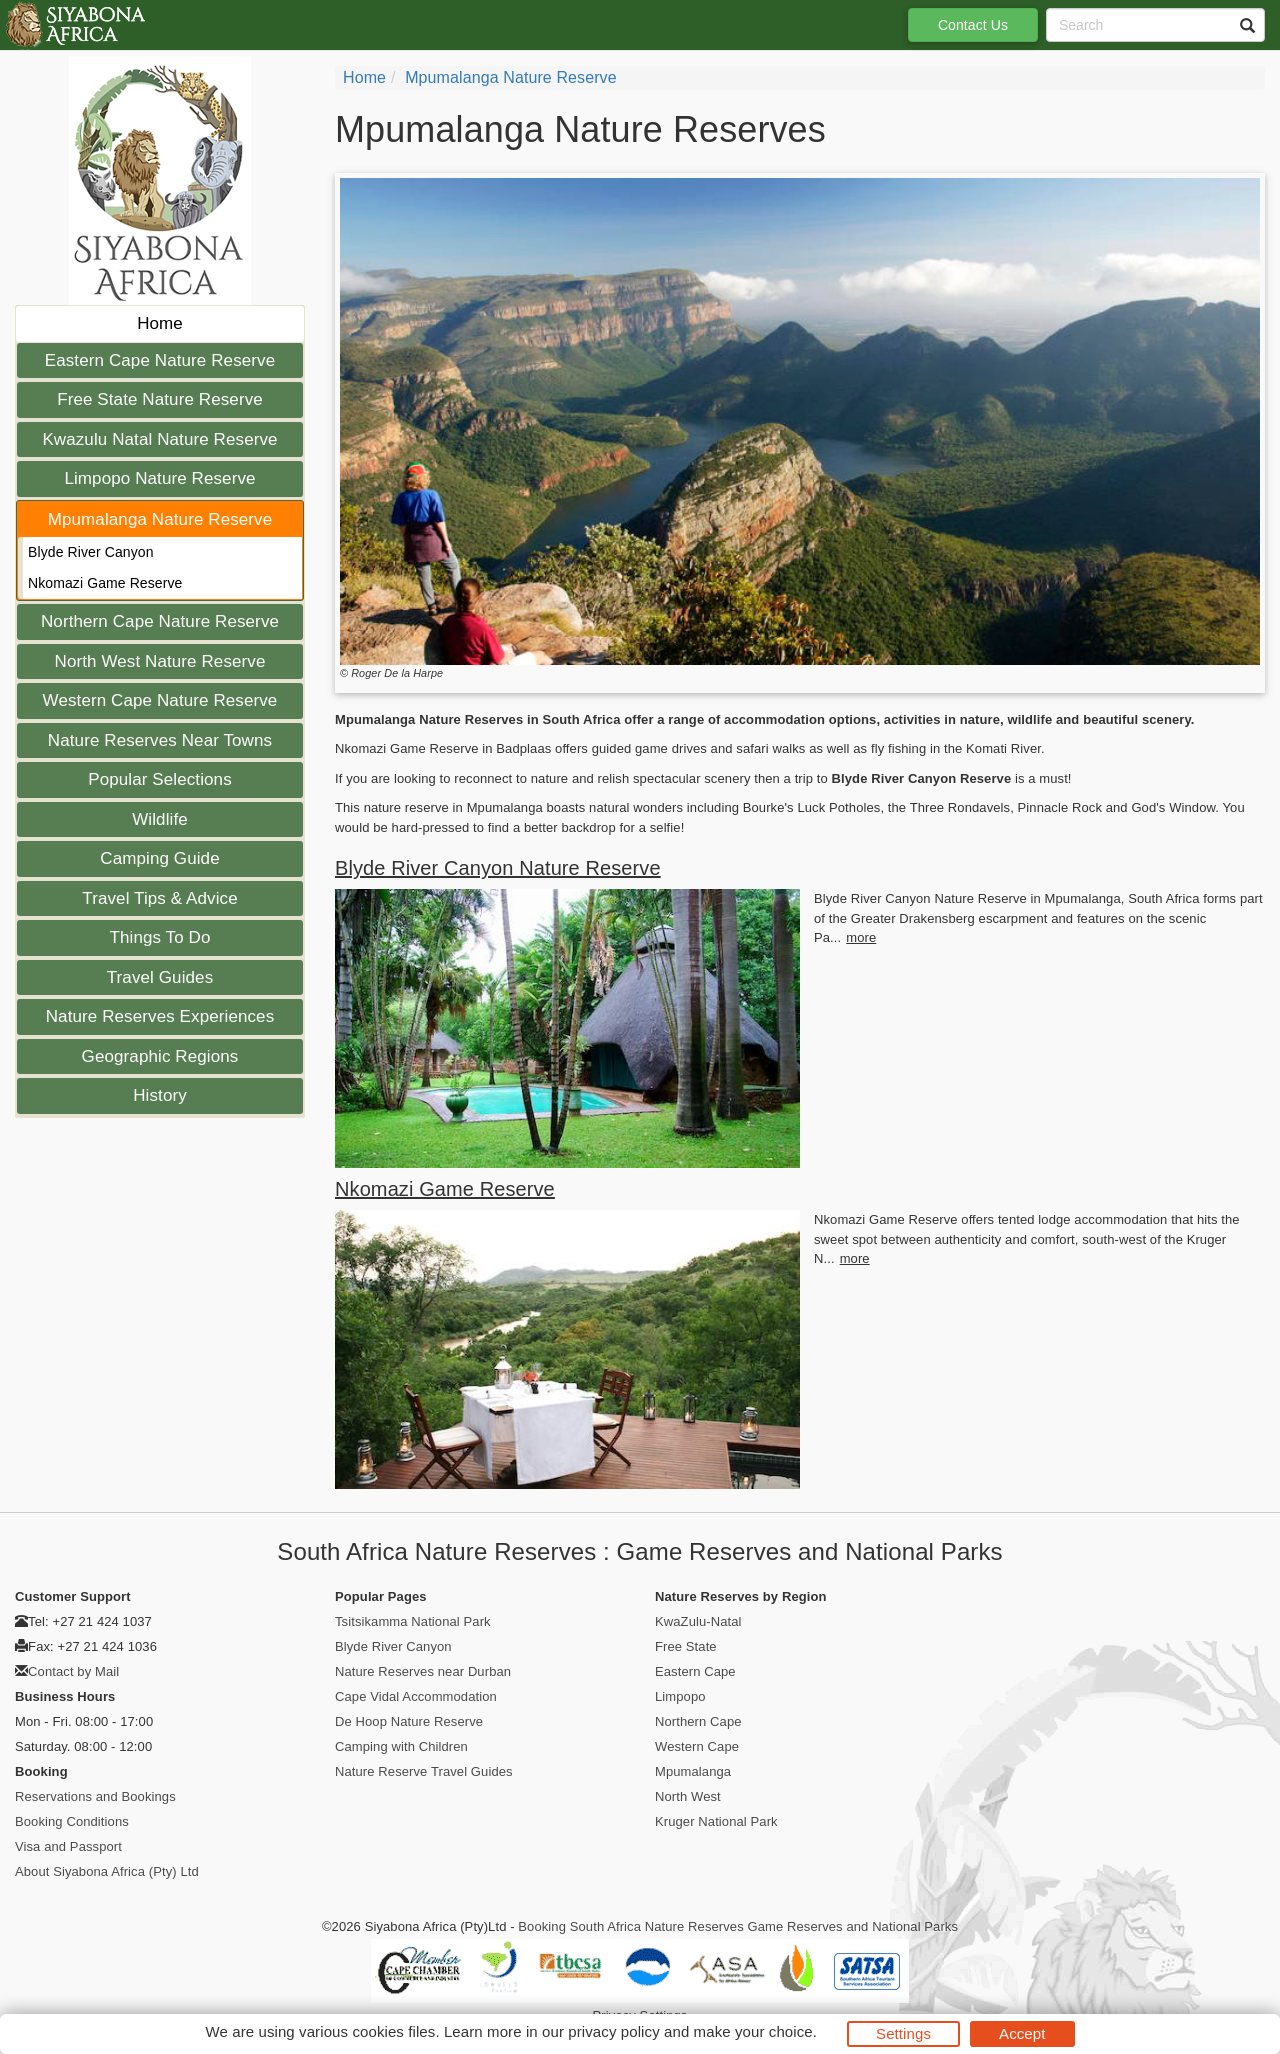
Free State (686, 1646)
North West (688, 1796)
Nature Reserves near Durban (423, 1671)
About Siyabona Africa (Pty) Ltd (107, 1871)
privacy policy (613, 2031)
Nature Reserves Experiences (160, 1016)
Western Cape (697, 1746)
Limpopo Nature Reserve (159, 478)
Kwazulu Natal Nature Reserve (159, 439)
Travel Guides (160, 977)
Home (160, 323)
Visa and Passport (68, 1846)
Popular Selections (160, 779)
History (160, 1095)
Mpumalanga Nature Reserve (160, 519)
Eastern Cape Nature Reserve (160, 360)
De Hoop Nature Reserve (409, 1721)
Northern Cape (698, 1721)
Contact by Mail (73, 1671)
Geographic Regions (160, 1056)
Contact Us (973, 25)
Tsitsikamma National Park (413, 1621)
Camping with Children (401, 1746)
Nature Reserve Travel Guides (424, 1771)
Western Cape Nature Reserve (160, 700)
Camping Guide (159, 858)
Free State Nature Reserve (160, 399)
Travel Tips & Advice (159, 898)
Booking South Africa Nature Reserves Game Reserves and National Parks (738, 1926)
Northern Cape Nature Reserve (160, 621)
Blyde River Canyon (91, 552)
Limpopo (680, 1696)
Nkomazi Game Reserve (105, 583)
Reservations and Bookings (95, 1796)
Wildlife (160, 819)
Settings (903, 2033)
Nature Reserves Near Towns (160, 740)
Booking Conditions (72, 1821)
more (861, 937)
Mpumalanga (693, 1771)
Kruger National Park (716, 1821)
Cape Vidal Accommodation (416, 1696)
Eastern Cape (695, 1671)
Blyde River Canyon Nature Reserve (498, 868)
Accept (1022, 2033)
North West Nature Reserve (160, 661)
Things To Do (159, 937)
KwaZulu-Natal (698, 1621)
